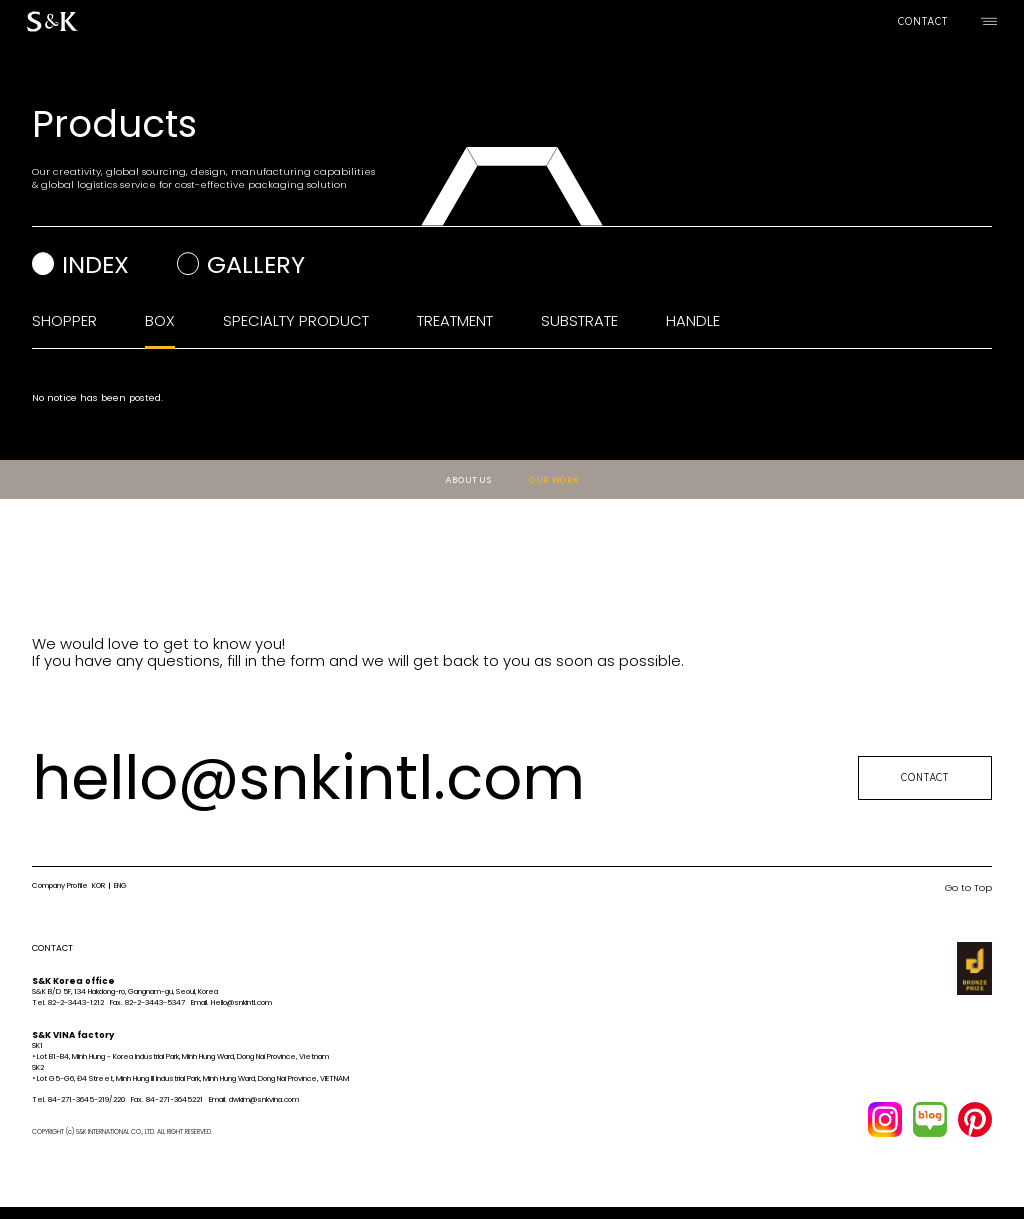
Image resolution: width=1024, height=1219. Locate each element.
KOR (98, 886)
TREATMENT (455, 320)
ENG (120, 886)
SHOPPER (64, 320)
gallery (256, 264)
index (95, 264)
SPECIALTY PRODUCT (296, 320)
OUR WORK (553, 480)
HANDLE (693, 320)
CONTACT (922, 21)
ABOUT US (468, 480)
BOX (160, 320)
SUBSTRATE (579, 320)
